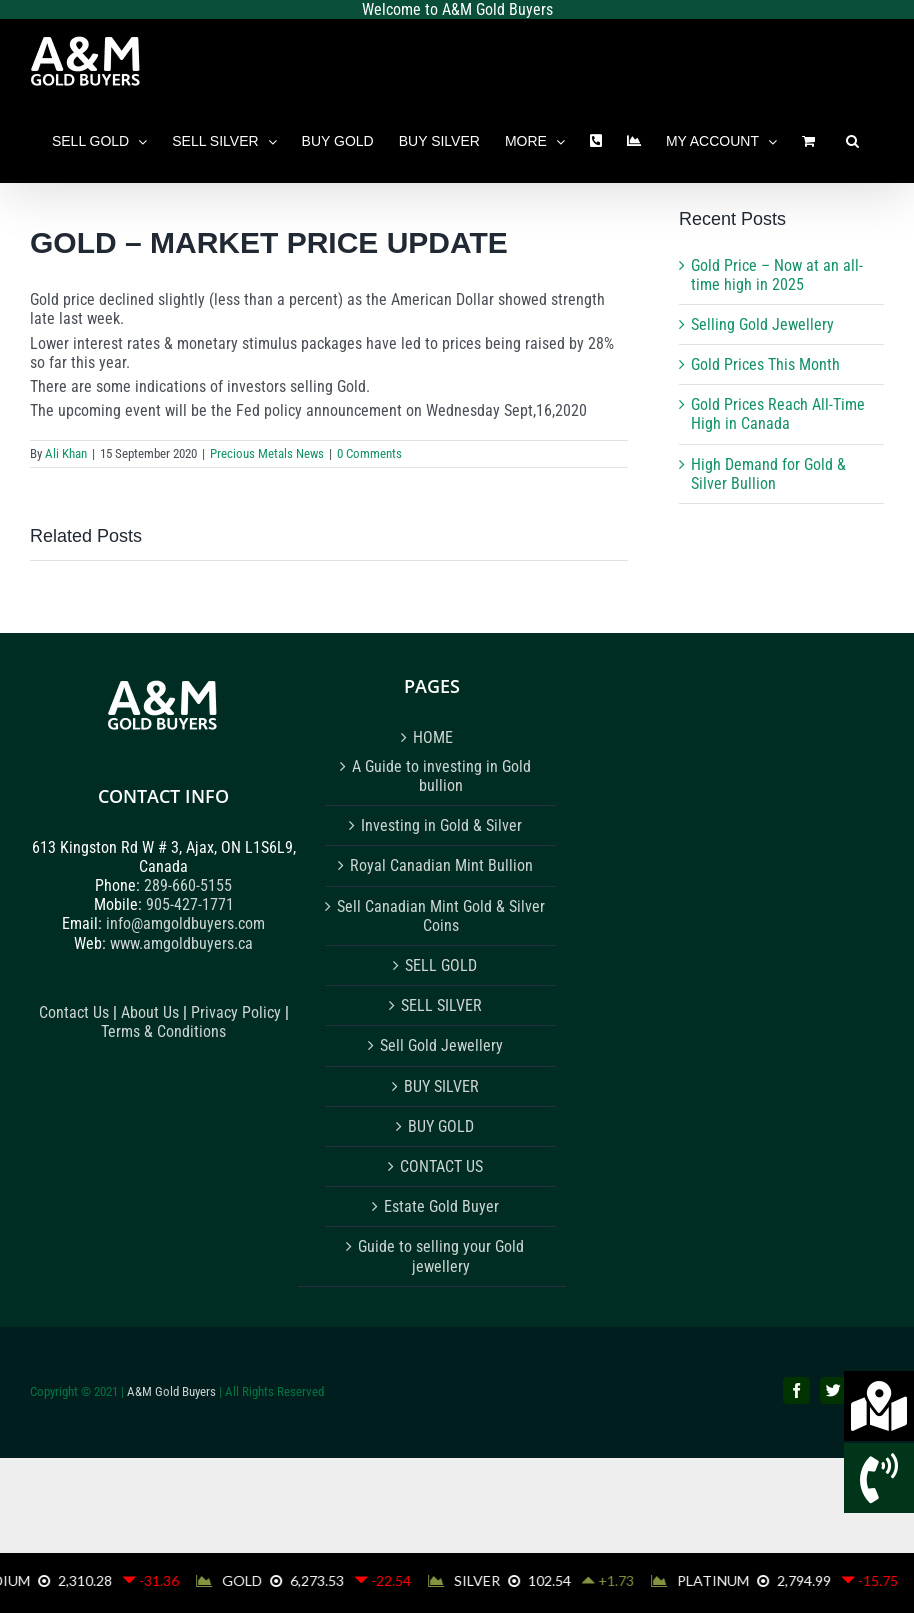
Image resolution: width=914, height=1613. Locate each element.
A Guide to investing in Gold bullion (441, 776)
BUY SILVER (441, 1086)
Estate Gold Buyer (441, 1206)
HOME (433, 737)
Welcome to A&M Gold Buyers (457, 9)
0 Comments (369, 453)
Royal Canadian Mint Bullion (441, 865)
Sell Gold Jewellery (441, 1045)
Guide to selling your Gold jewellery (441, 1256)
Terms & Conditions (163, 1031)
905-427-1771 (190, 904)
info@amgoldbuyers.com (185, 923)
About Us (150, 1012)
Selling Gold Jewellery (762, 324)
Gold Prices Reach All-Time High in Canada (778, 414)
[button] (852, 141)
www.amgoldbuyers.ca (181, 943)
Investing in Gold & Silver (441, 825)
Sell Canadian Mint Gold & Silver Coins (441, 916)
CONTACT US (441, 1166)
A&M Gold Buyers (171, 1391)
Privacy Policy (238, 1012)
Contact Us (74, 1012)
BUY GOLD (441, 1126)
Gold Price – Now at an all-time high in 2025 (777, 275)
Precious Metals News (267, 453)
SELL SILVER (441, 1005)
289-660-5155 (188, 885)
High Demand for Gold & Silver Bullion (768, 474)
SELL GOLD (441, 965)
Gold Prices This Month (765, 364)
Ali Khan (66, 453)
